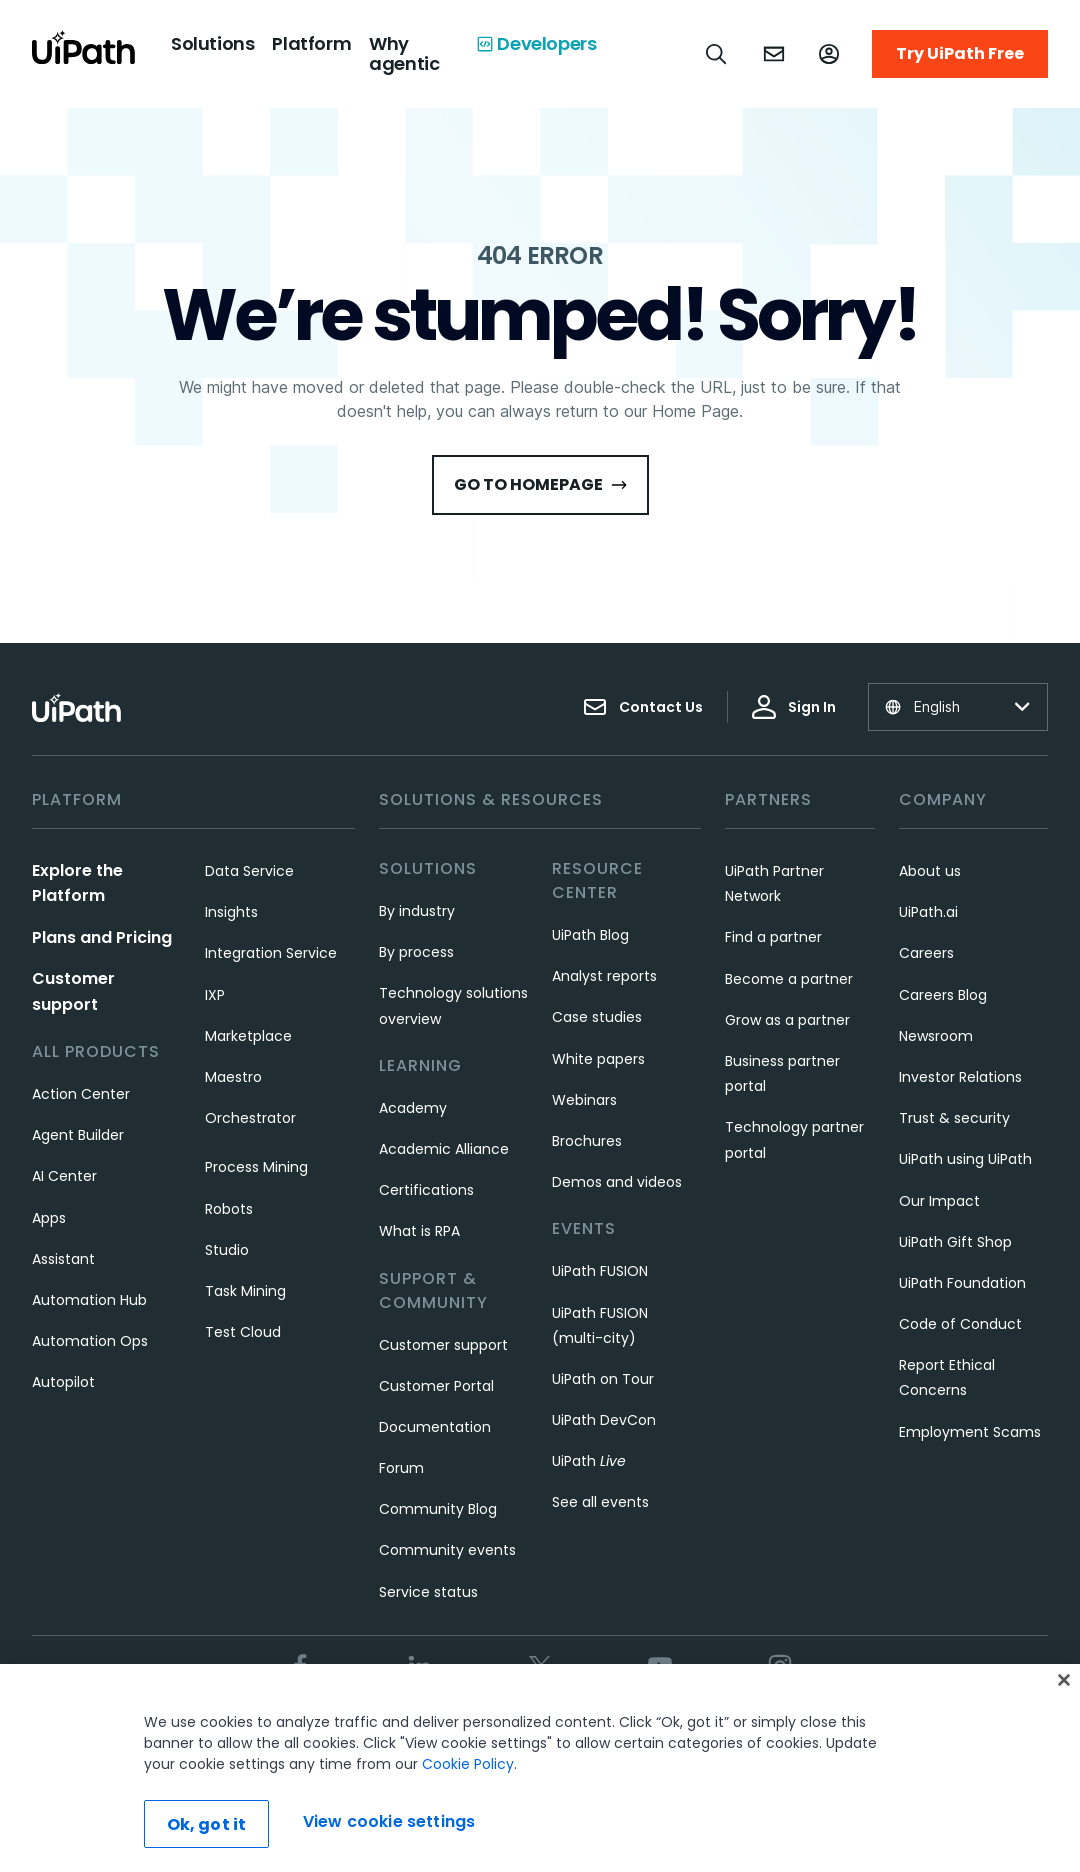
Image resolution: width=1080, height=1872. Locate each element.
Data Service (249, 871)
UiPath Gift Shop (955, 1242)
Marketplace (248, 1036)
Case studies (597, 1017)
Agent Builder (78, 1135)
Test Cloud (243, 1332)
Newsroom (936, 1036)
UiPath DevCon (604, 1420)
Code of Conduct (960, 1324)
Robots (229, 1209)
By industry (417, 911)
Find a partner (773, 937)
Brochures (587, 1141)
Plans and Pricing (102, 937)
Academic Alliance (444, 1149)
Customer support (443, 1345)
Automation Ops (90, 1341)
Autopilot (63, 1382)
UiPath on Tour (603, 1379)
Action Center (81, 1094)
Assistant (63, 1259)
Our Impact (939, 1201)
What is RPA (419, 1231)
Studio (227, 1250)
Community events (447, 1550)
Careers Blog (943, 995)
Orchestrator (250, 1118)
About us (930, 871)
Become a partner (789, 979)
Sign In (794, 707)
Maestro (233, 1077)
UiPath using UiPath (965, 1159)
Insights (231, 912)
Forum (401, 1468)
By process (416, 952)
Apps (49, 1218)
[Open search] (717, 54)
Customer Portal (436, 1386)
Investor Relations (960, 1077)
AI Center (64, 1176)
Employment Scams (970, 1432)
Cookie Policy (468, 1764)
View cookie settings (389, 1821)
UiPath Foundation (962, 1283)
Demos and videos (617, 1182)
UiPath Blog (590, 935)
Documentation (435, 1427)
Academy (413, 1108)
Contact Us (643, 707)
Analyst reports (604, 976)
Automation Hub (89, 1300)
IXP (215, 995)
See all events (600, 1502)
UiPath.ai (928, 912)
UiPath (589, 1461)
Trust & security (954, 1118)
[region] (540, 1768)
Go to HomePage (540, 484)
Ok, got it (207, 1824)
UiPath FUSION (600, 1271)
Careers (926, 953)
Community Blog (438, 1509)
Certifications (426, 1190)
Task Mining (245, 1291)
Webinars (584, 1100)
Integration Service (271, 953)
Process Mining (256, 1167)
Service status (428, 1592)
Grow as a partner (787, 1020)
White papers (598, 1059)
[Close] (1064, 1680)
